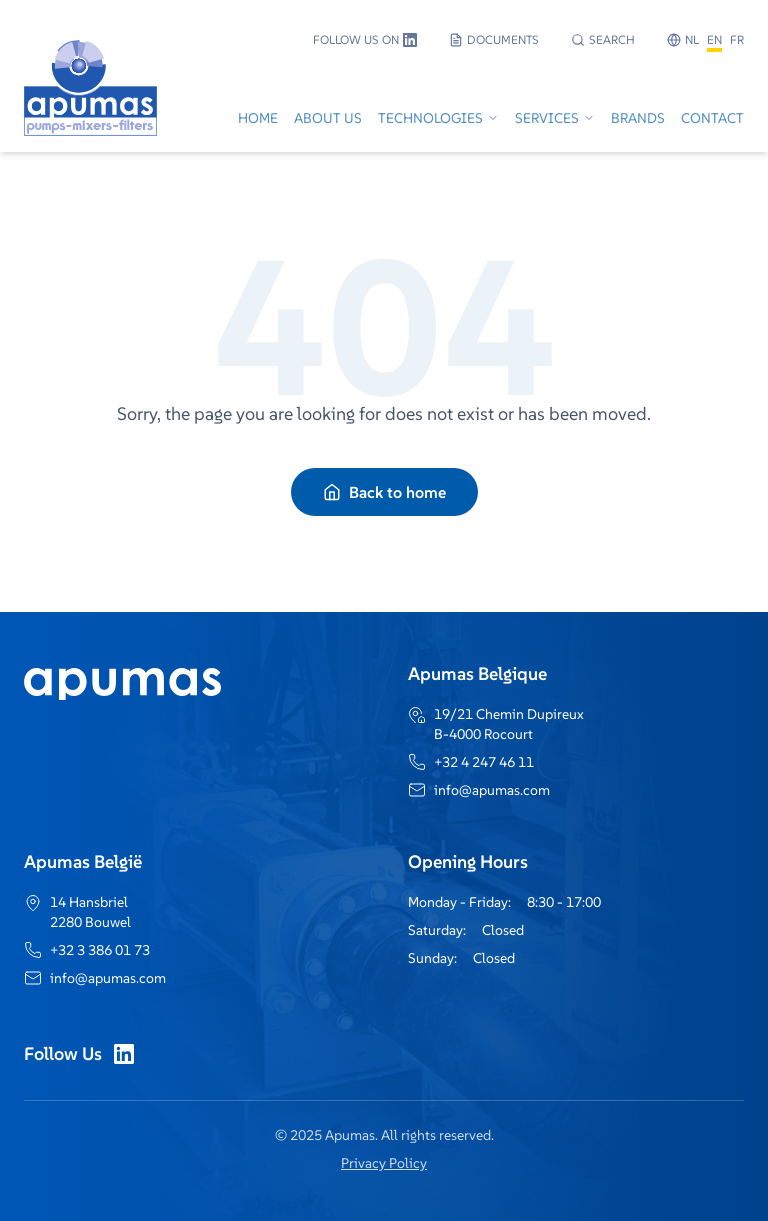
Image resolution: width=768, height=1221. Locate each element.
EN (714, 39)
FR (737, 39)
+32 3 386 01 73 (100, 950)
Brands (638, 118)
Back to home (384, 492)
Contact (712, 118)
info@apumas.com (492, 790)
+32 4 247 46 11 (484, 762)
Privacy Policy (384, 1163)
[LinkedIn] (124, 1054)
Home (258, 118)
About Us (328, 118)
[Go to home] (91, 120)
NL (692, 39)
